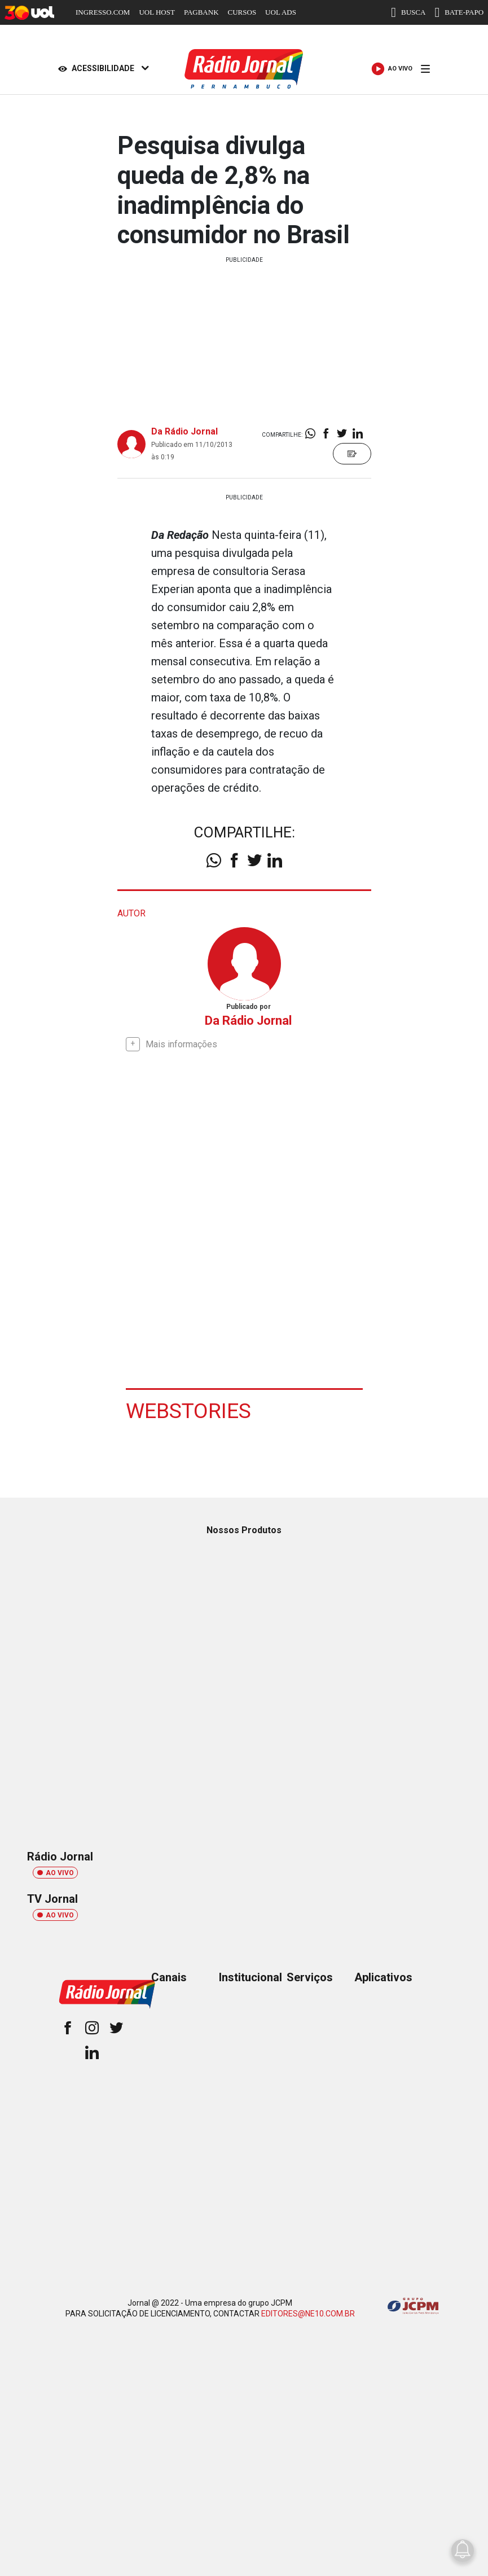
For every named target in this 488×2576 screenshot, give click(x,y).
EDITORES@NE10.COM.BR (308, 2313)
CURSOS (242, 12)
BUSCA (408, 12)
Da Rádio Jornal (184, 431)
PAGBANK (201, 12)
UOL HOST (156, 12)
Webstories (189, 1410)
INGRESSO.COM (103, 12)
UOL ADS (280, 12)
